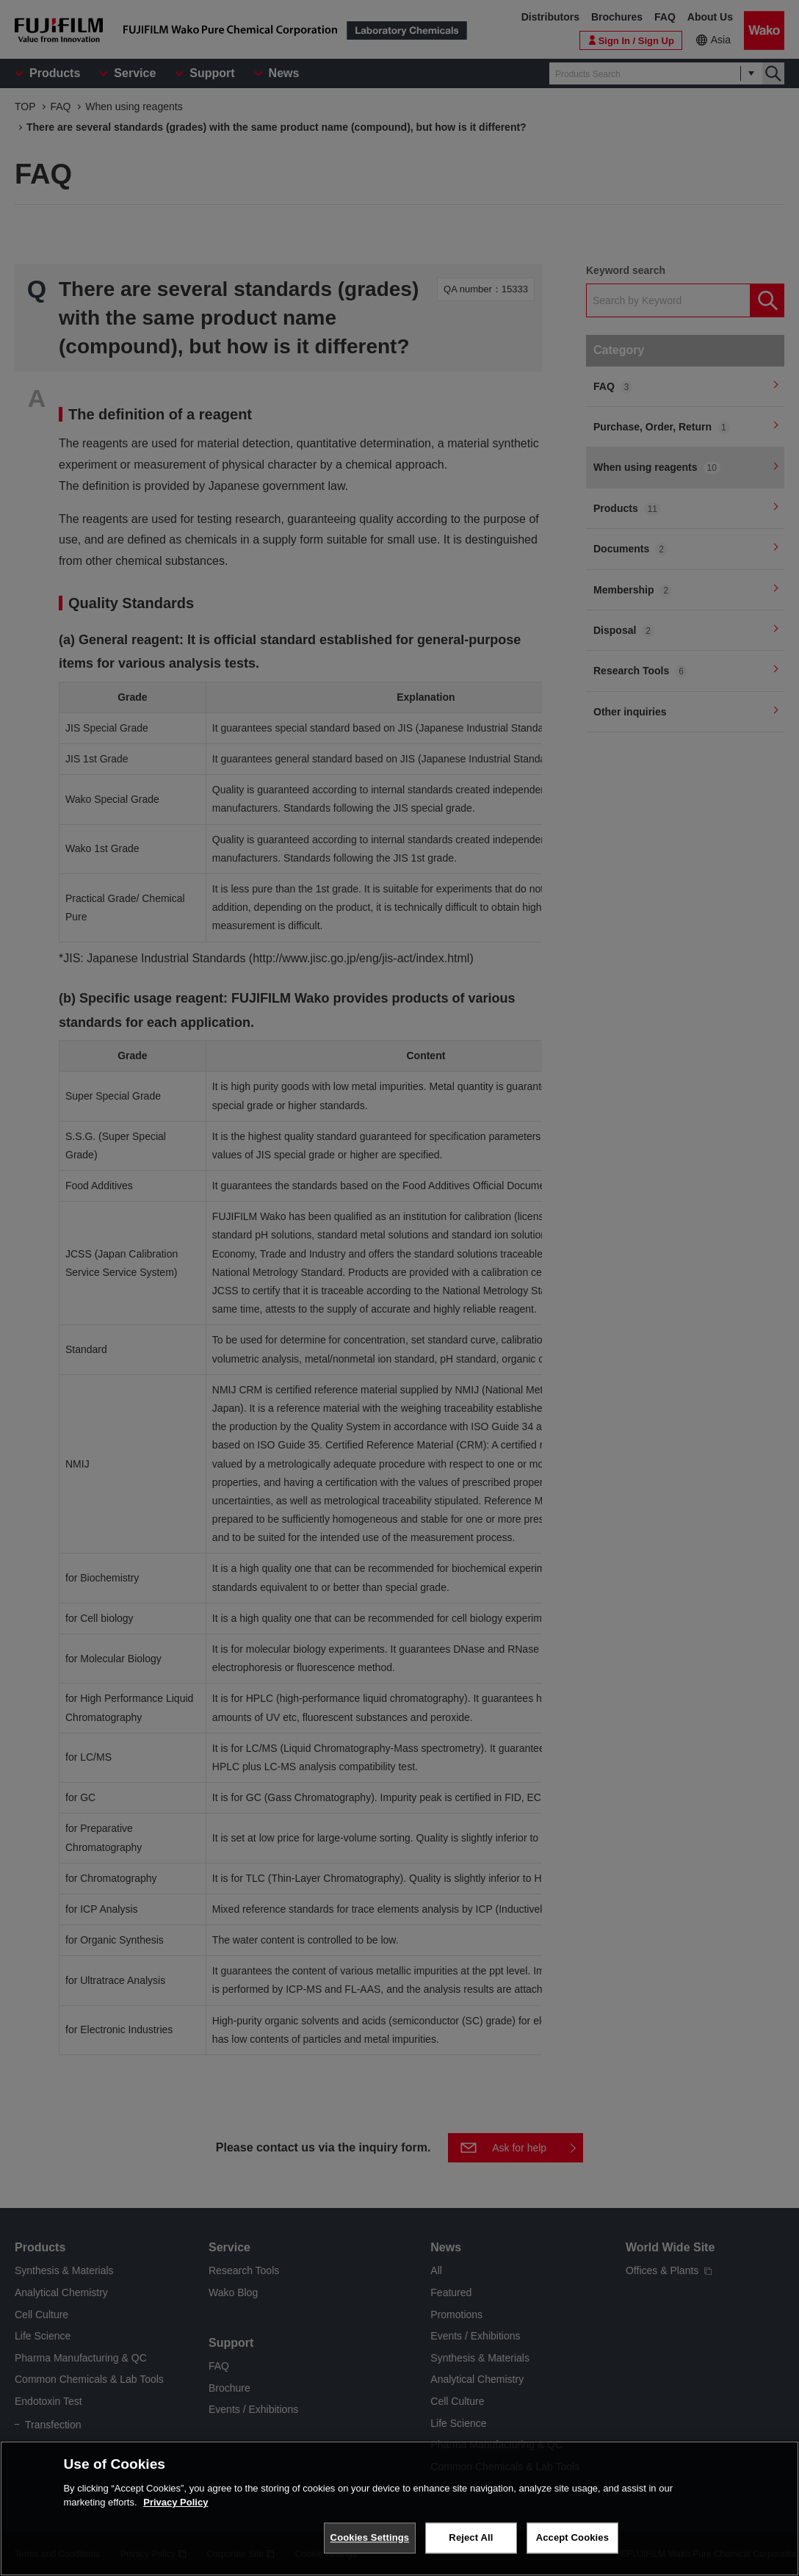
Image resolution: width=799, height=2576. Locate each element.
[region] (399, 2508)
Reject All (471, 2537)
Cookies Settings (370, 2537)
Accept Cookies (572, 2537)
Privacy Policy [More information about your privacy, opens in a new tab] (175, 2502)
